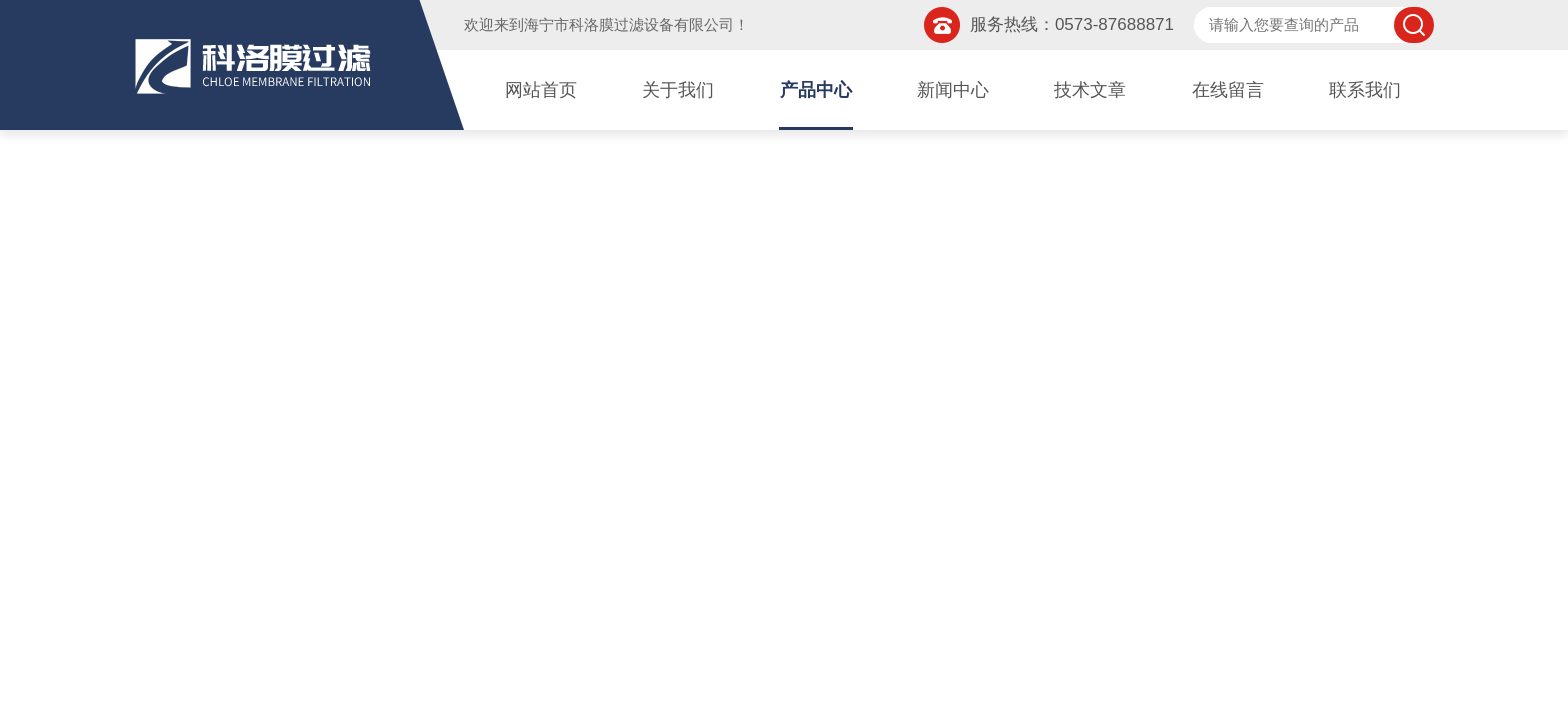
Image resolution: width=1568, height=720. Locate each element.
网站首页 (541, 90)
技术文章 (1090, 90)
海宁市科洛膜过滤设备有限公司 (629, 24)
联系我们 (1365, 90)
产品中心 (816, 90)
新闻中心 (953, 90)
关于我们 (678, 90)
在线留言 (1228, 90)
